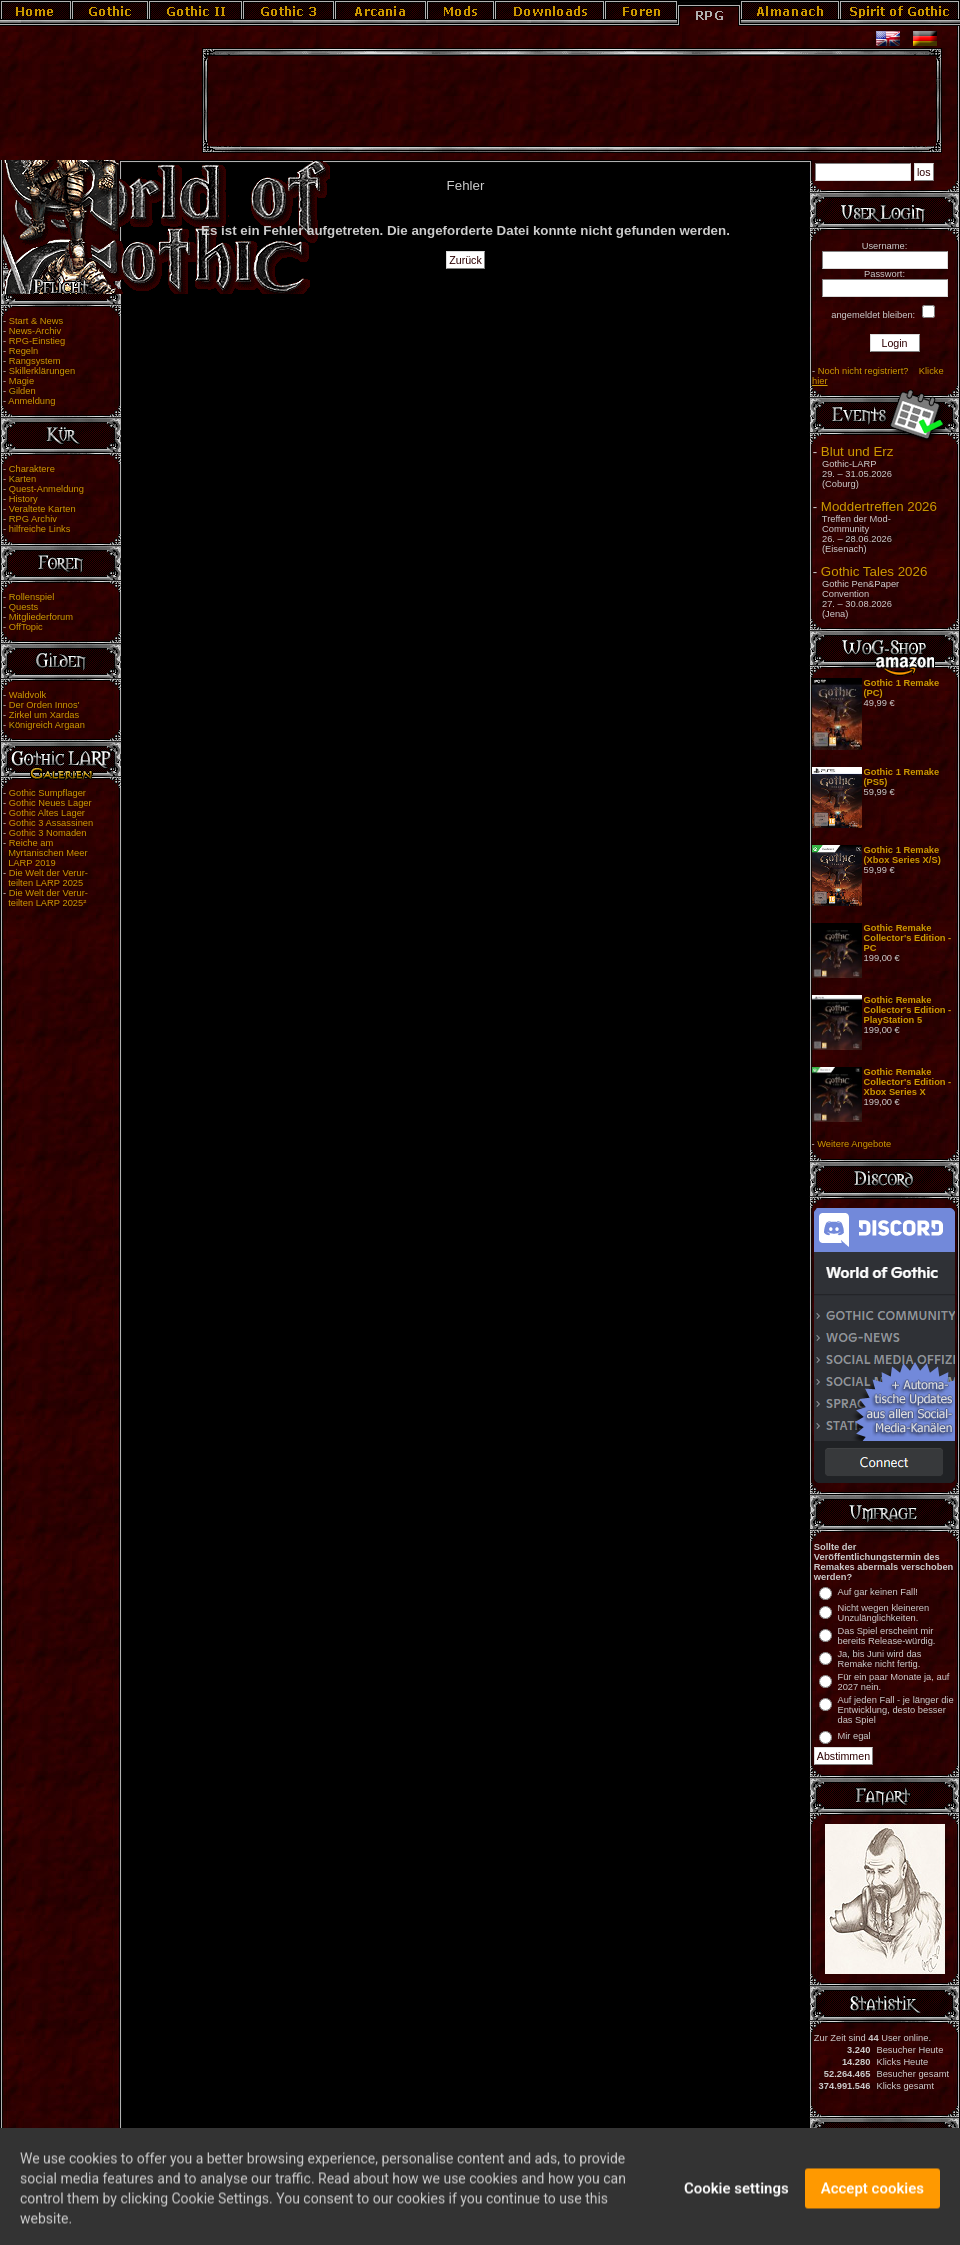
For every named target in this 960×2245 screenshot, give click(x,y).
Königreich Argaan (47, 725)
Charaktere (32, 469)
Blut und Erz (857, 451)
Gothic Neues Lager (50, 803)
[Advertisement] (572, 101)
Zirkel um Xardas (44, 715)
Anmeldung (31, 401)
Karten (22, 479)
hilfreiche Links (40, 529)
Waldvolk (28, 695)
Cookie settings (736, 2200)
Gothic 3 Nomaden (48, 833)
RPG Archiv (33, 519)
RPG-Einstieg (37, 341)
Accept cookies (872, 2200)
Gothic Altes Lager (47, 813)
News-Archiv (35, 331)
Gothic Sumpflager (47, 793)
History (23, 499)
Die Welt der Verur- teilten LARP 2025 (45, 878)
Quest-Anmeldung (46, 489)
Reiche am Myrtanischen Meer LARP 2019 (45, 853)
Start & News (36, 321)
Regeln (24, 351)
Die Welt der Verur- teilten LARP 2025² (45, 898)
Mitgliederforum (41, 617)
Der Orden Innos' (44, 705)
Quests (24, 607)
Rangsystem (35, 361)
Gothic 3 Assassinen (51, 823)
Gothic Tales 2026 (874, 571)
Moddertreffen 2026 (879, 506)
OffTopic (26, 627)
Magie (21, 381)
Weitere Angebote (854, 1144)
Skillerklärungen (42, 371)
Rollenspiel (32, 597)
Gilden (22, 391)
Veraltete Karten (42, 509)
